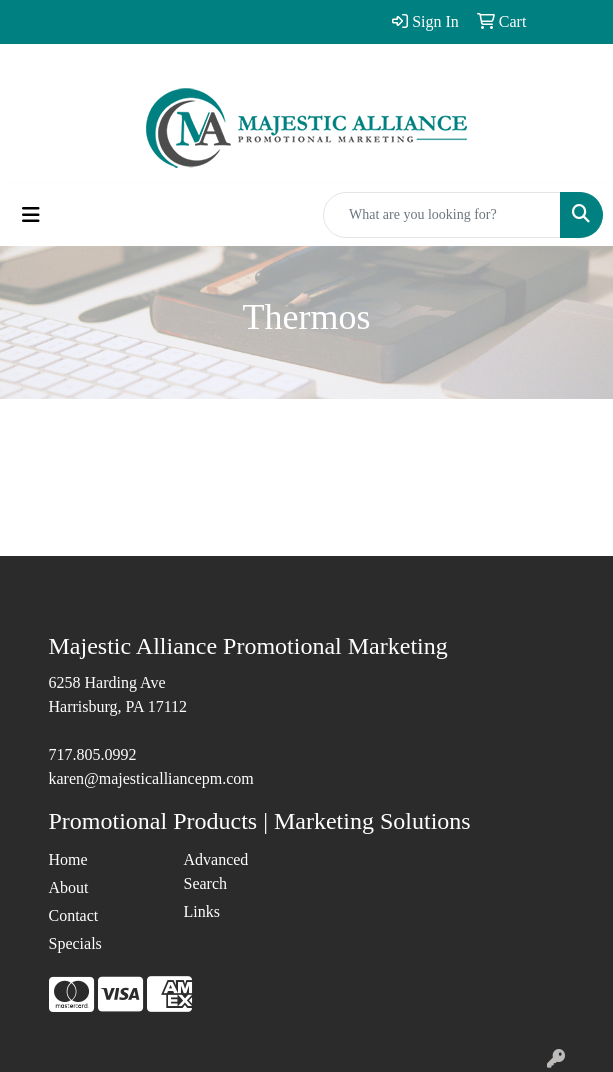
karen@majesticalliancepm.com (151, 778)
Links (202, 911)
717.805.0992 (93, 754)
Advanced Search (216, 871)
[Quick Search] (442, 215)
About (69, 887)
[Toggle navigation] (31, 215)
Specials (75, 943)
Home (68, 859)
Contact (74, 915)
